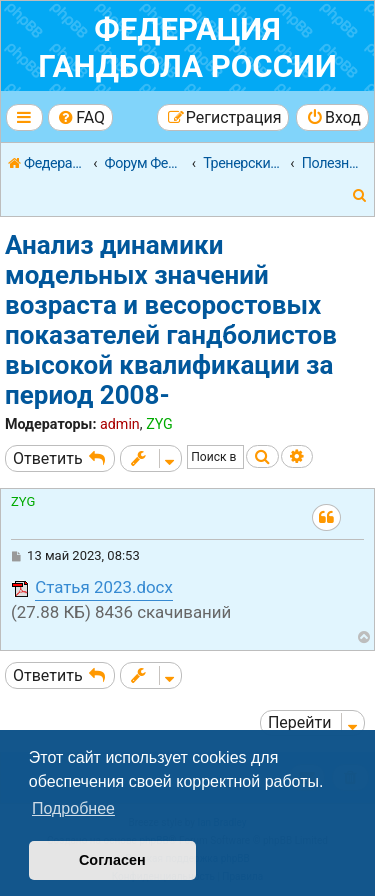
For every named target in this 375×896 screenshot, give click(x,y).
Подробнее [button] (73, 808)
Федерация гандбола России (187, 48)
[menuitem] (80, 117)
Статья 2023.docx (104, 587)
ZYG (159, 424)
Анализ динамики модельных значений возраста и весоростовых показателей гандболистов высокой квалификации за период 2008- (171, 320)
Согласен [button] (112, 860)
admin (120, 424)
